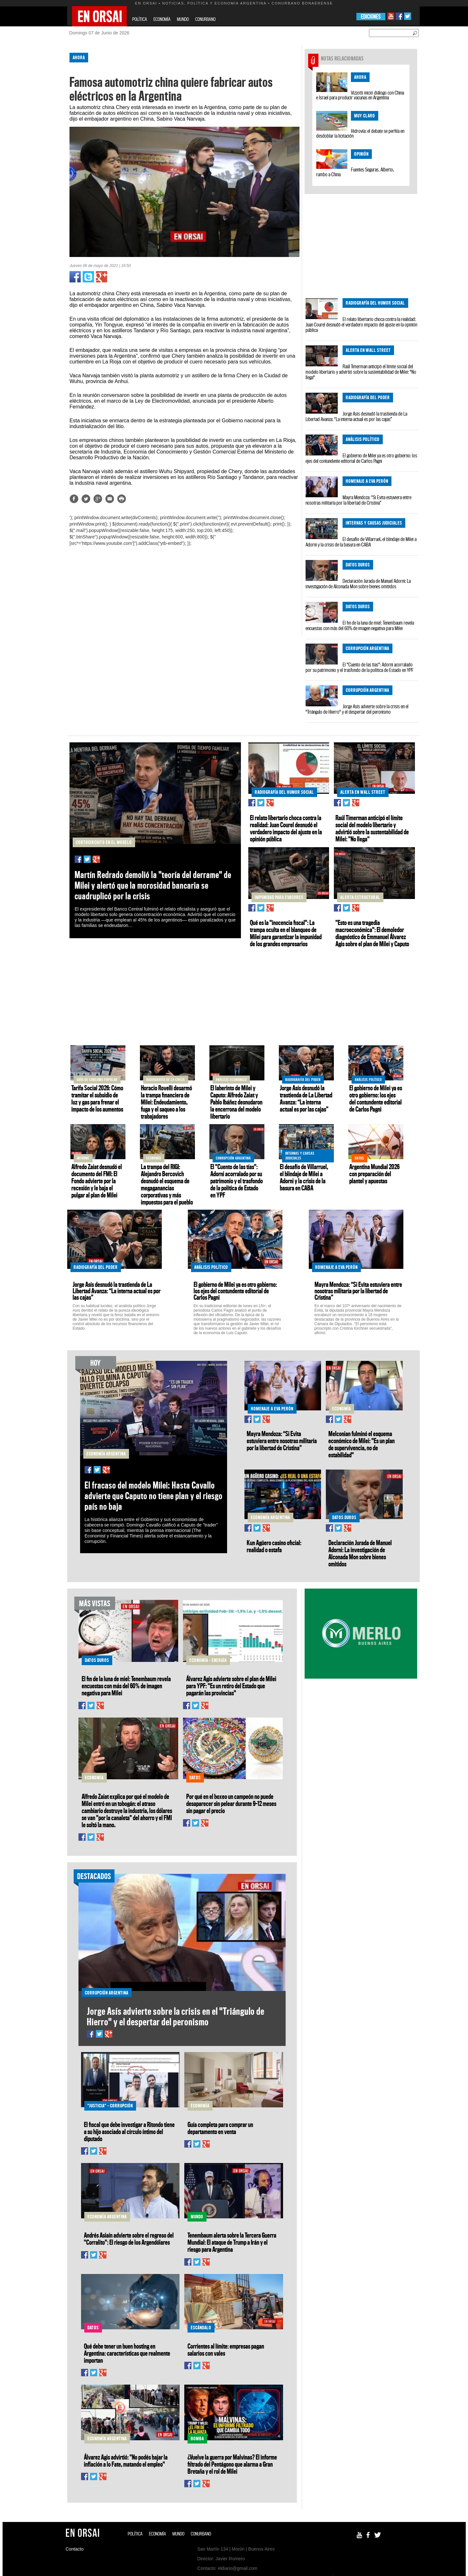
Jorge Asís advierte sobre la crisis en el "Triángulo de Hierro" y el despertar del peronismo (357, 709)
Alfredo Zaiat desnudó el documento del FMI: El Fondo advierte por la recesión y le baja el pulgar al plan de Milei (96, 1181)
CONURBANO (205, 19)
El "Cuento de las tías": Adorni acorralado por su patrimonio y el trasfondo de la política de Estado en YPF (360, 667)
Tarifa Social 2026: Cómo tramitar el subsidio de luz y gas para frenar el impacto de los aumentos (97, 1098)
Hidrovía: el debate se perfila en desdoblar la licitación (360, 133)
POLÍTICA (139, 19)
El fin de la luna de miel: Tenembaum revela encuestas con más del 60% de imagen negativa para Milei (360, 625)
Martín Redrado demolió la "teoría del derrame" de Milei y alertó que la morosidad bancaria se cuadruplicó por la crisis (153, 885)
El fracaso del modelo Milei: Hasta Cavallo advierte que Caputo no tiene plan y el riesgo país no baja (154, 1496)
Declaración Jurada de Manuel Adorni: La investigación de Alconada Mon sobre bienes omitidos (358, 583)
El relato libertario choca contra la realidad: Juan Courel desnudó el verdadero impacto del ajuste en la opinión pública (361, 324)
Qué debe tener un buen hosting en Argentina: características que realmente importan (127, 2353)
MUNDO (183, 19)
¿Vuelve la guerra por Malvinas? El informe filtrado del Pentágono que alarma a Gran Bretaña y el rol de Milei (232, 2464)
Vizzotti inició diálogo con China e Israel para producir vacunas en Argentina (360, 95)
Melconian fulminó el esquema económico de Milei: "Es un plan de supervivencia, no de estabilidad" (361, 1444)
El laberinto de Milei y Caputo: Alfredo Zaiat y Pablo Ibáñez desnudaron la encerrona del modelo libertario (236, 1102)
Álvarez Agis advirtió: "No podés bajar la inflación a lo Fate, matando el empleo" (126, 2460)
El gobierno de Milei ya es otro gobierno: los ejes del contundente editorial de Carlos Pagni (361, 458)
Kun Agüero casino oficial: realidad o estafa (274, 1546)
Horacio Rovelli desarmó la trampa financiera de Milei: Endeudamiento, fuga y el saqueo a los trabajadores (166, 1102)
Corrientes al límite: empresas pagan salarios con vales (226, 2349)
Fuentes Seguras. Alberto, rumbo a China (355, 172)
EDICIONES (371, 16)
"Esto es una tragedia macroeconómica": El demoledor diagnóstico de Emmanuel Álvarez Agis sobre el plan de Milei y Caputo (372, 933)
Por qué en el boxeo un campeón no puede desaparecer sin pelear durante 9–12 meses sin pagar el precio (231, 1803)
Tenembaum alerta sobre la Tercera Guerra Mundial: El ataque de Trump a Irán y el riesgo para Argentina (232, 2242)
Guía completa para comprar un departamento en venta (220, 2128)
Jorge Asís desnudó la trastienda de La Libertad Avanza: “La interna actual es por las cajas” (356, 416)
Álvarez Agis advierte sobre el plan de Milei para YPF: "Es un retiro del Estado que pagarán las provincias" (231, 1686)
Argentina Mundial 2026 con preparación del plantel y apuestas (374, 1174)
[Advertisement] (39, 144)
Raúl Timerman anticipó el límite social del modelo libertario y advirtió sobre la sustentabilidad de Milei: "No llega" (361, 371)
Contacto (75, 2549)
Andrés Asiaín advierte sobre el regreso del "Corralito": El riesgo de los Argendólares (129, 2238)
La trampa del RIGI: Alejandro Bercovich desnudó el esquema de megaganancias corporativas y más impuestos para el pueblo (167, 1184)
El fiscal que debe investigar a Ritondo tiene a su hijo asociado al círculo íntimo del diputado (129, 2131)
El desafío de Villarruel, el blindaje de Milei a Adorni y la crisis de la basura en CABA (361, 541)
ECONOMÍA (161, 19)
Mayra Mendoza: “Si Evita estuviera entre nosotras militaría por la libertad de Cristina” (358, 500)
